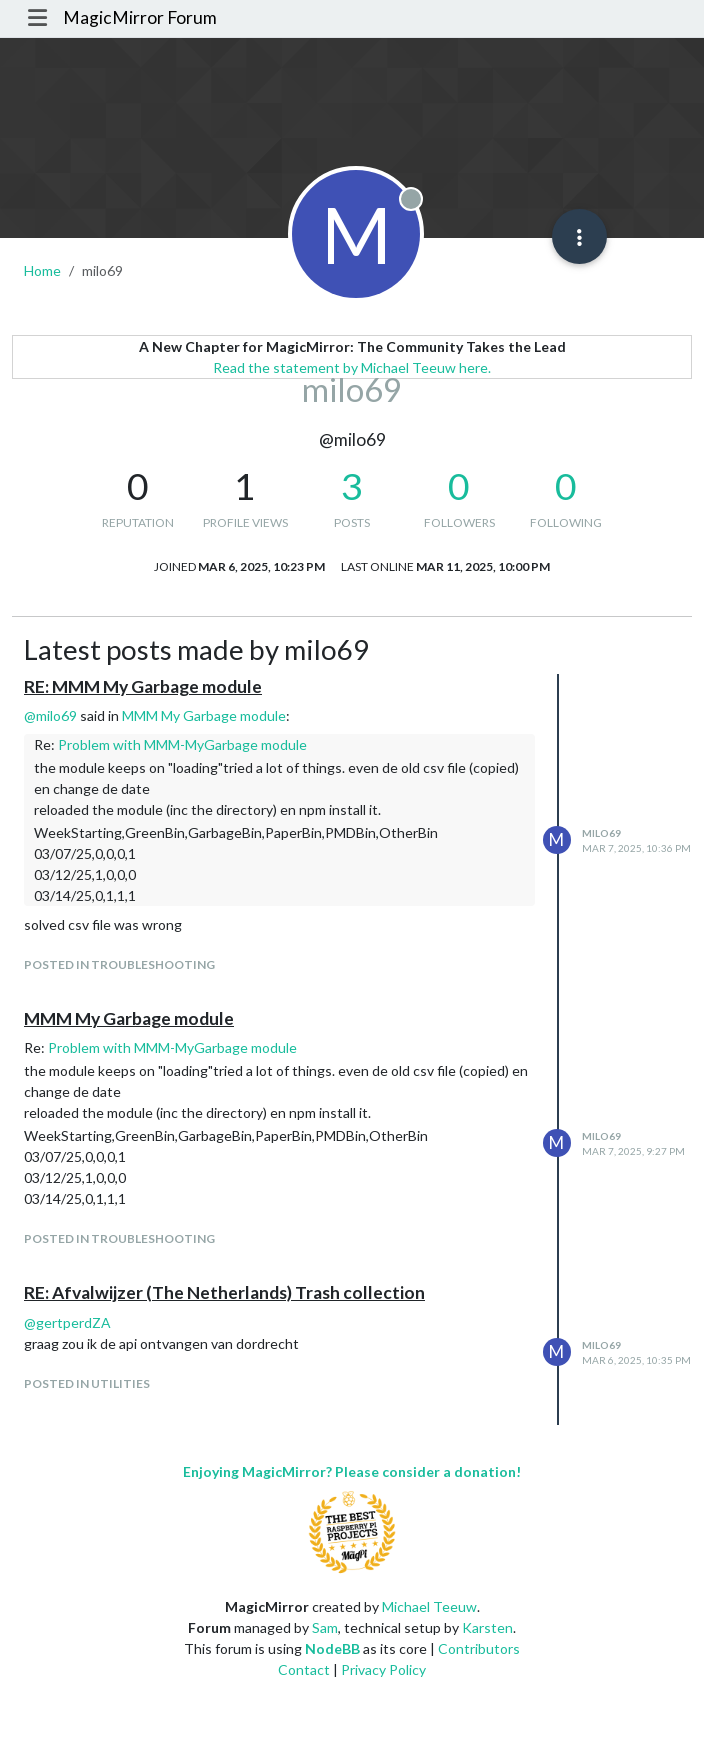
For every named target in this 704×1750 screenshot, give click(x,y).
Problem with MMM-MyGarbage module (182, 744)
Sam (325, 1627)
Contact (304, 1669)
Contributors (479, 1648)
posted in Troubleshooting (119, 964)
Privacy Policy (383, 1669)
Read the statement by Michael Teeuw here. (352, 367)
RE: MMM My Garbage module (143, 686)
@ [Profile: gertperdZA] (67, 1322)
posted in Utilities (87, 1383)
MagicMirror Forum (140, 17)
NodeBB (332, 1648)
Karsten (487, 1627)
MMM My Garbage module (204, 715)
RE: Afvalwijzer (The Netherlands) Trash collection (224, 1292)
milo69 (601, 833)
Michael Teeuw (429, 1606)
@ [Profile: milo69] (50, 715)
